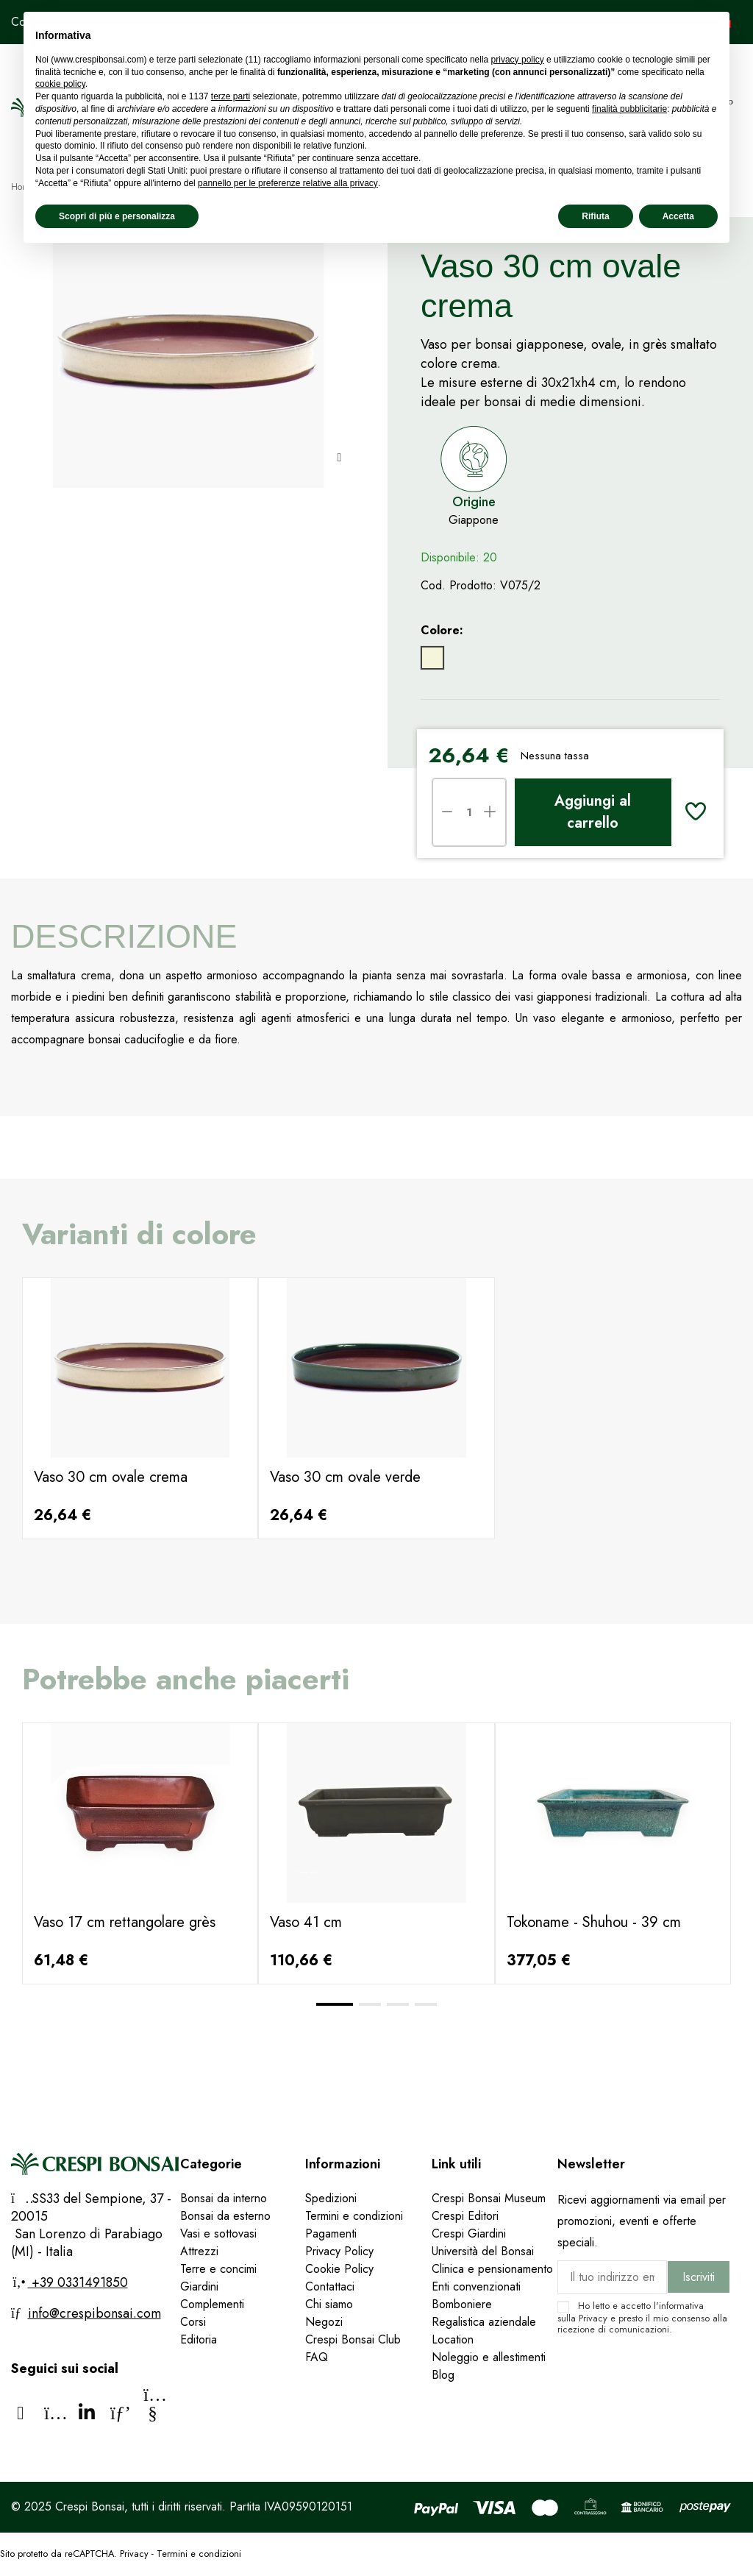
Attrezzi (199, 2251)
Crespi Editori (465, 2215)
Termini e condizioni (354, 2215)
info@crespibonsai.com (94, 2313)
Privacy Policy (339, 2251)
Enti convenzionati (476, 2286)
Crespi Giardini (469, 2233)
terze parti (230, 96)
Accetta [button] (678, 216)
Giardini (199, 2286)
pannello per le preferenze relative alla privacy (288, 183)
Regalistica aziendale (484, 2321)
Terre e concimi (218, 2268)
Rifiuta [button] (595, 216)
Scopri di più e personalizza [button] (117, 216)
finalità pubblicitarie (629, 109)
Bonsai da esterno (225, 2215)
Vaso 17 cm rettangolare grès (124, 1922)
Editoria (198, 2339)
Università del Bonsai (483, 2251)
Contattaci (329, 2286)
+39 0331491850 (78, 2282)
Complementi (212, 2304)
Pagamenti (331, 2233)
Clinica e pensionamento (492, 2268)
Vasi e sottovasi (218, 2233)
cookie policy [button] (60, 84)
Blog (443, 2374)
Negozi (324, 2321)
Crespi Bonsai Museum (489, 2198)
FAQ (318, 2357)
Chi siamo (329, 2304)
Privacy (593, 2318)
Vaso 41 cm (306, 1922)
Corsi (193, 2321)
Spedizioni (331, 2198)
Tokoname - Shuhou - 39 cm (594, 1922)
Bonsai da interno (223, 2198)
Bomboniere (462, 2304)
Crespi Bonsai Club (353, 2339)
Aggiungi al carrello (592, 812)
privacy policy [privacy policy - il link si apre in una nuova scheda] (517, 59)
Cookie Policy (339, 2268)
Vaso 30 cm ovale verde (345, 1477)
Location (453, 2339)
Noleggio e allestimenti (489, 2357)
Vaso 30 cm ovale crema (111, 1477)
